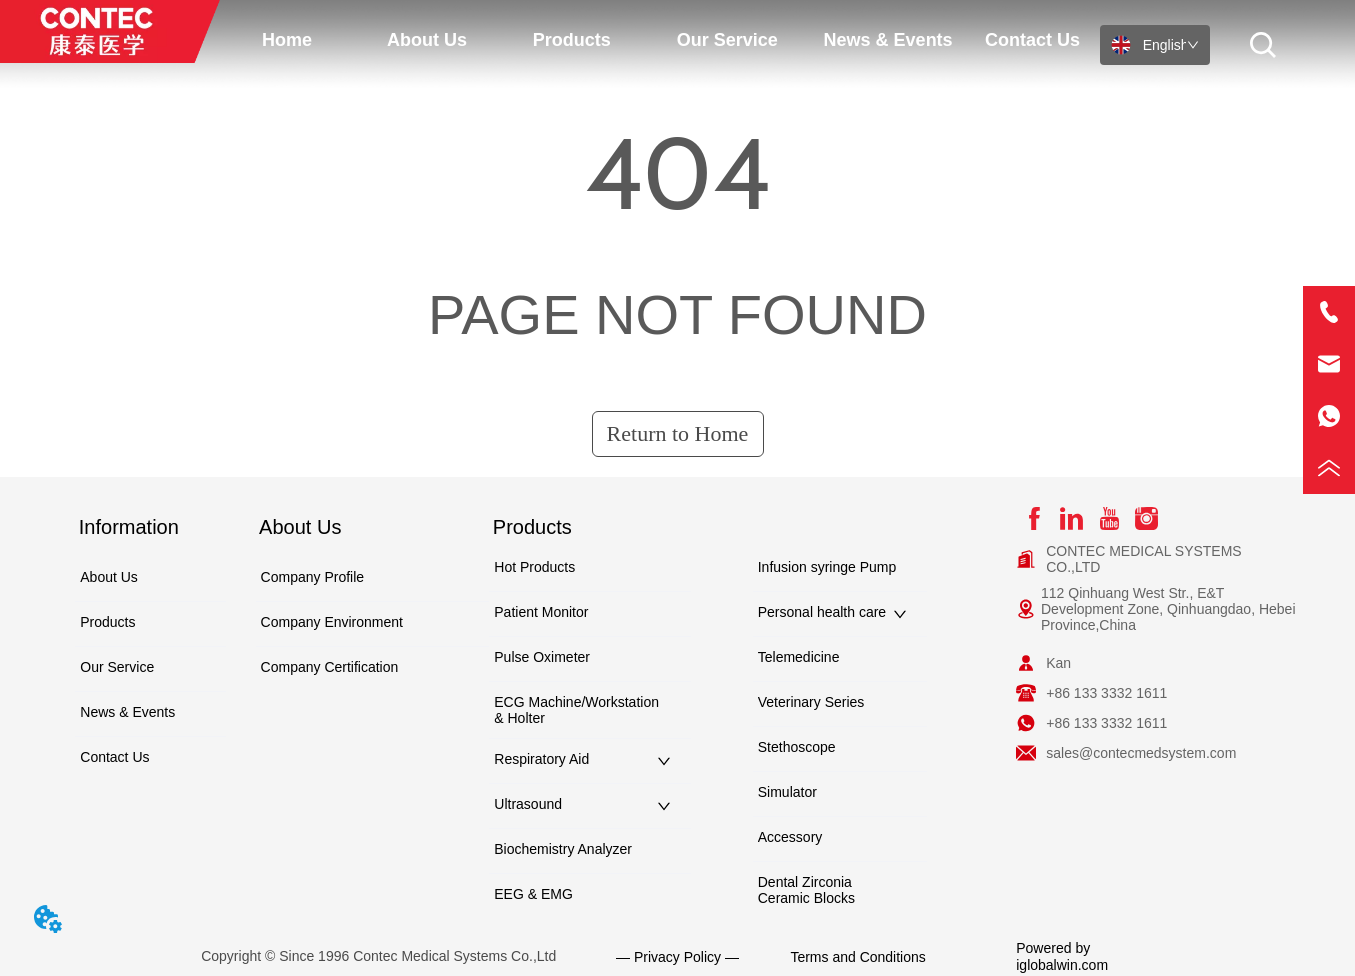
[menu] (660, 40)
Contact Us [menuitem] (1032, 40)
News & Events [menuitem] (888, 40)
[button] (427, 40)
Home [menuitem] (287, 40)
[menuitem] (427, 40)
